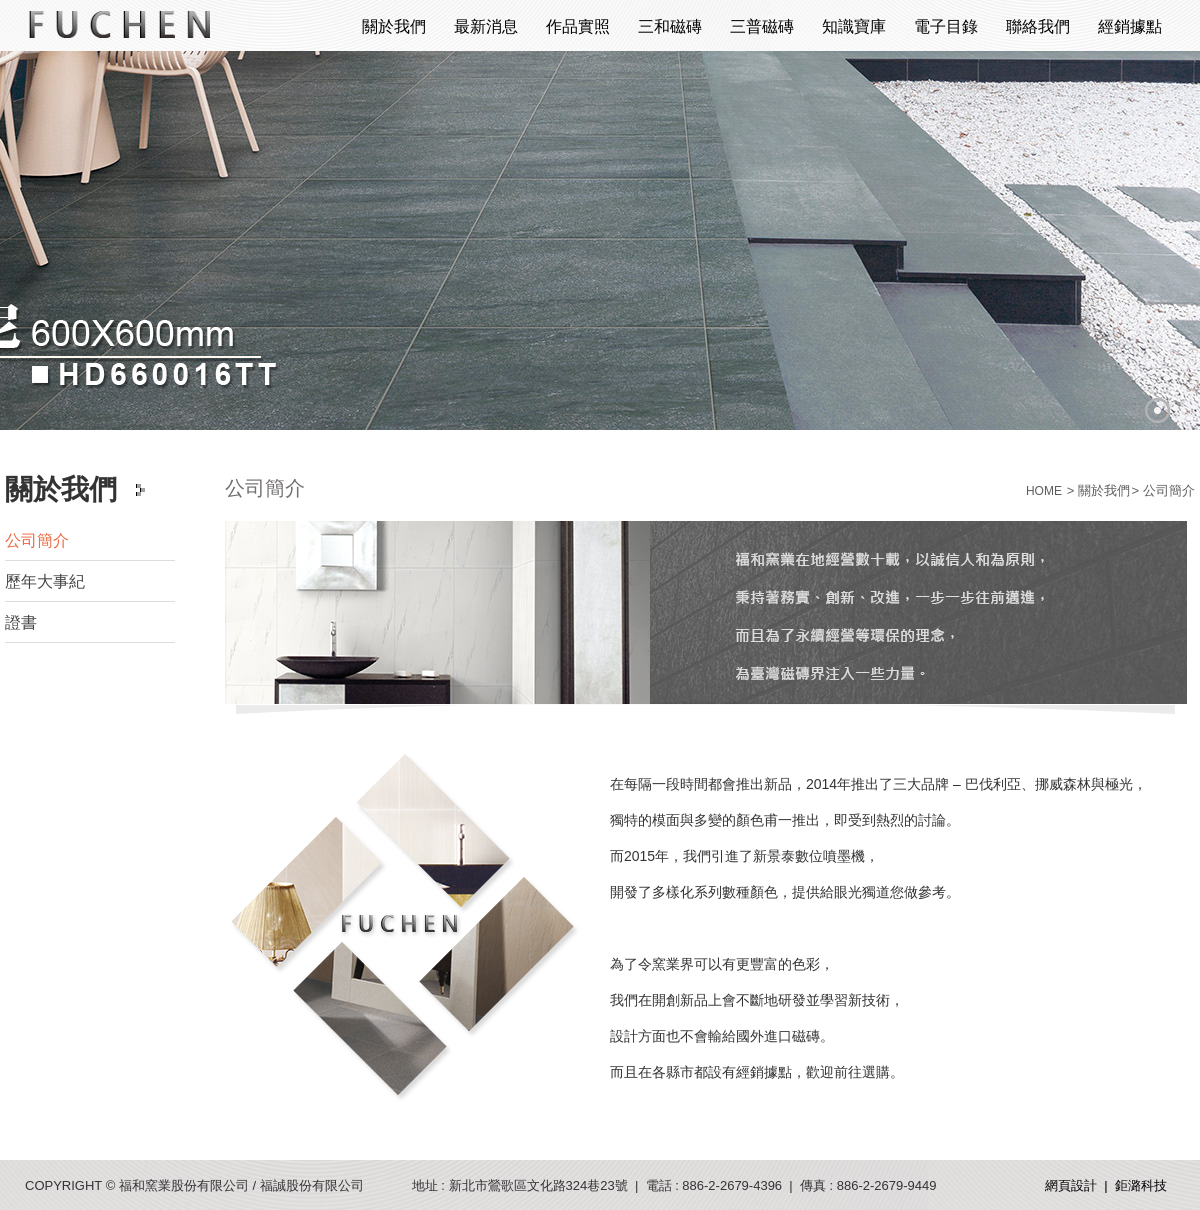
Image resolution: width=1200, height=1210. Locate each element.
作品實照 (578, 26)
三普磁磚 (762, 26)
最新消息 (486, 26)
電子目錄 (946, 26)
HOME (1044, 491)
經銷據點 (1130, 26)
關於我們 (394, 26)
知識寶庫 (854, 26)
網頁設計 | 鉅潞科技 (1106, 1185)
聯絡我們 (1038, 26)
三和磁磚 (670, 26)
